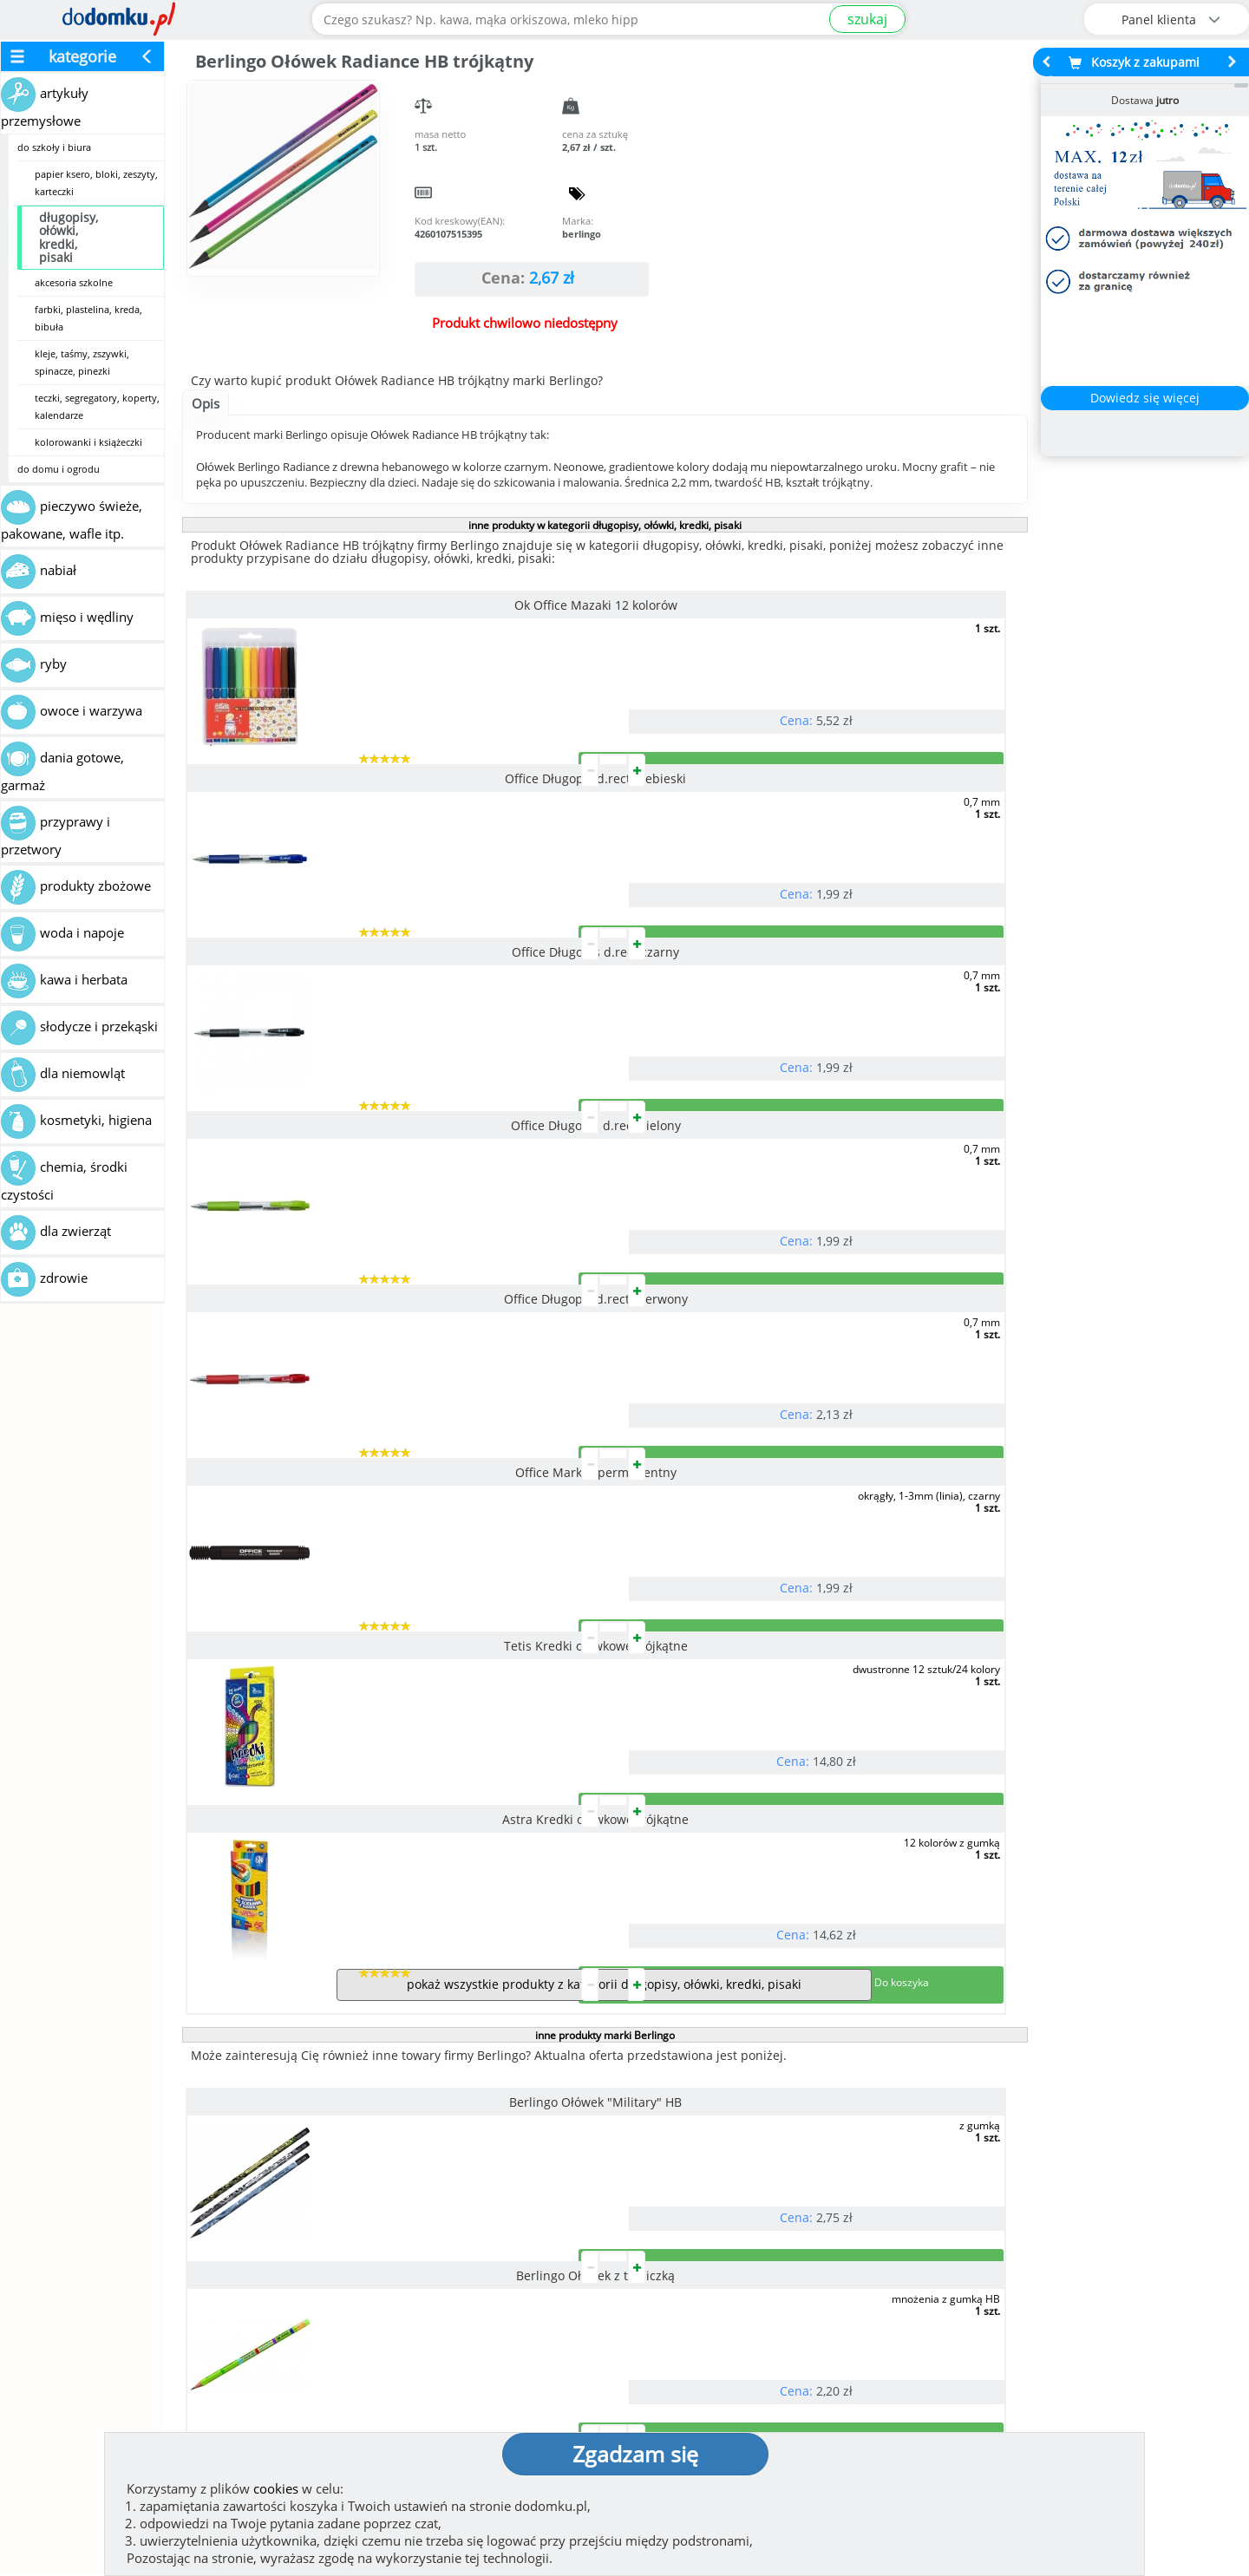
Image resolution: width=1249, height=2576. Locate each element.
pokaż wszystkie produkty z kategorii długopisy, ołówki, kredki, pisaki (604, 1325)
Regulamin (676, 2360)
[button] (55, 2159)
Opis (205, 403)
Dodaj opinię (169, 2230)
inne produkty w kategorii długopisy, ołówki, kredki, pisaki (605, 525)
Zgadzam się (635, 2453)
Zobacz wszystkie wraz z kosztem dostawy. (1080, 2243)
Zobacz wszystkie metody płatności (474, 2243)
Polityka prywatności (709, 2388)
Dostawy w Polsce (777, 2243)
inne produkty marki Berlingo (605, 1376)
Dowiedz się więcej (1145, 397)
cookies (275, 2488)
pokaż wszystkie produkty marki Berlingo (604, 1920)
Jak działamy (681, 2333)
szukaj (867, 19)
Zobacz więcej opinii (178, 2258)
